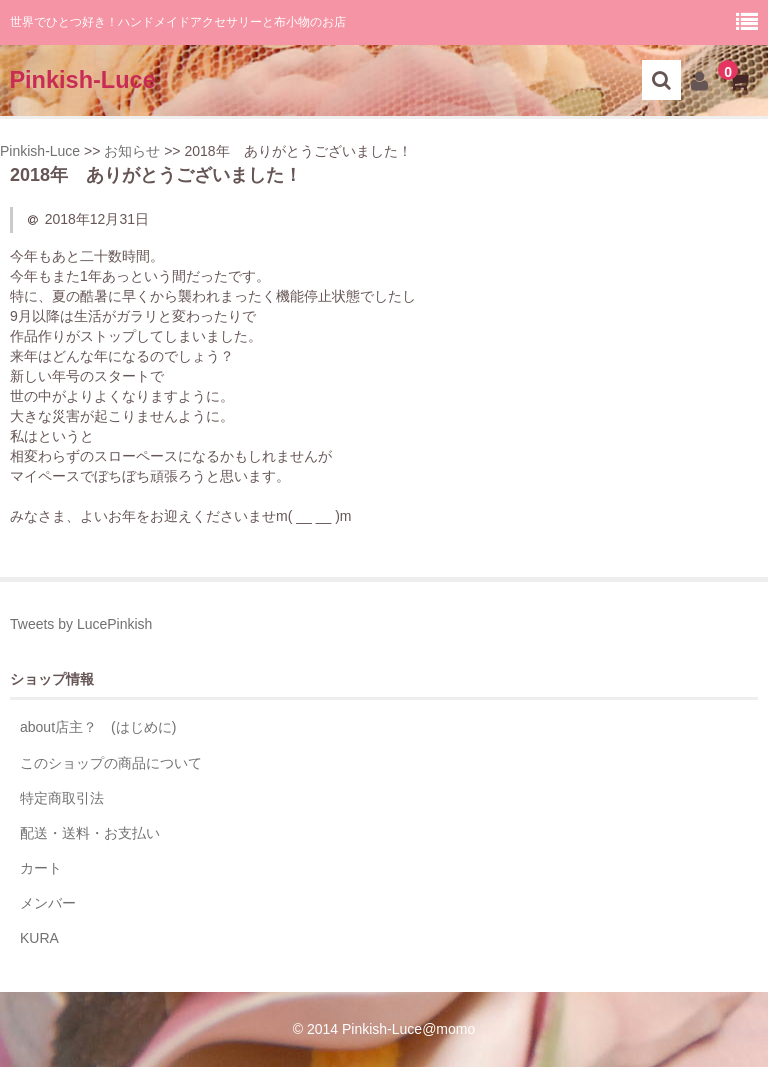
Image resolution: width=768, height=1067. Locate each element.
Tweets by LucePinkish (81, 624)
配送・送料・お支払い (90, 833)
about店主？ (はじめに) (98, 727)
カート (41, 868)
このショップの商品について (111, 763)
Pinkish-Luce (82, 80)
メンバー (48, 903)
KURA (39, 938)
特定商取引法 (62, 798)
